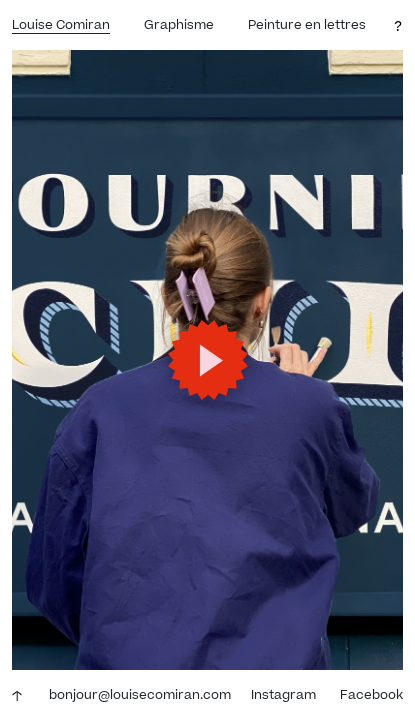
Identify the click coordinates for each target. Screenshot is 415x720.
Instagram (283, 695)
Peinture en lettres (307, 25)
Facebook (371, 695)
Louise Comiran (61, 25)
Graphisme (179, 25)
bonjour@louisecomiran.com (140, 695)
